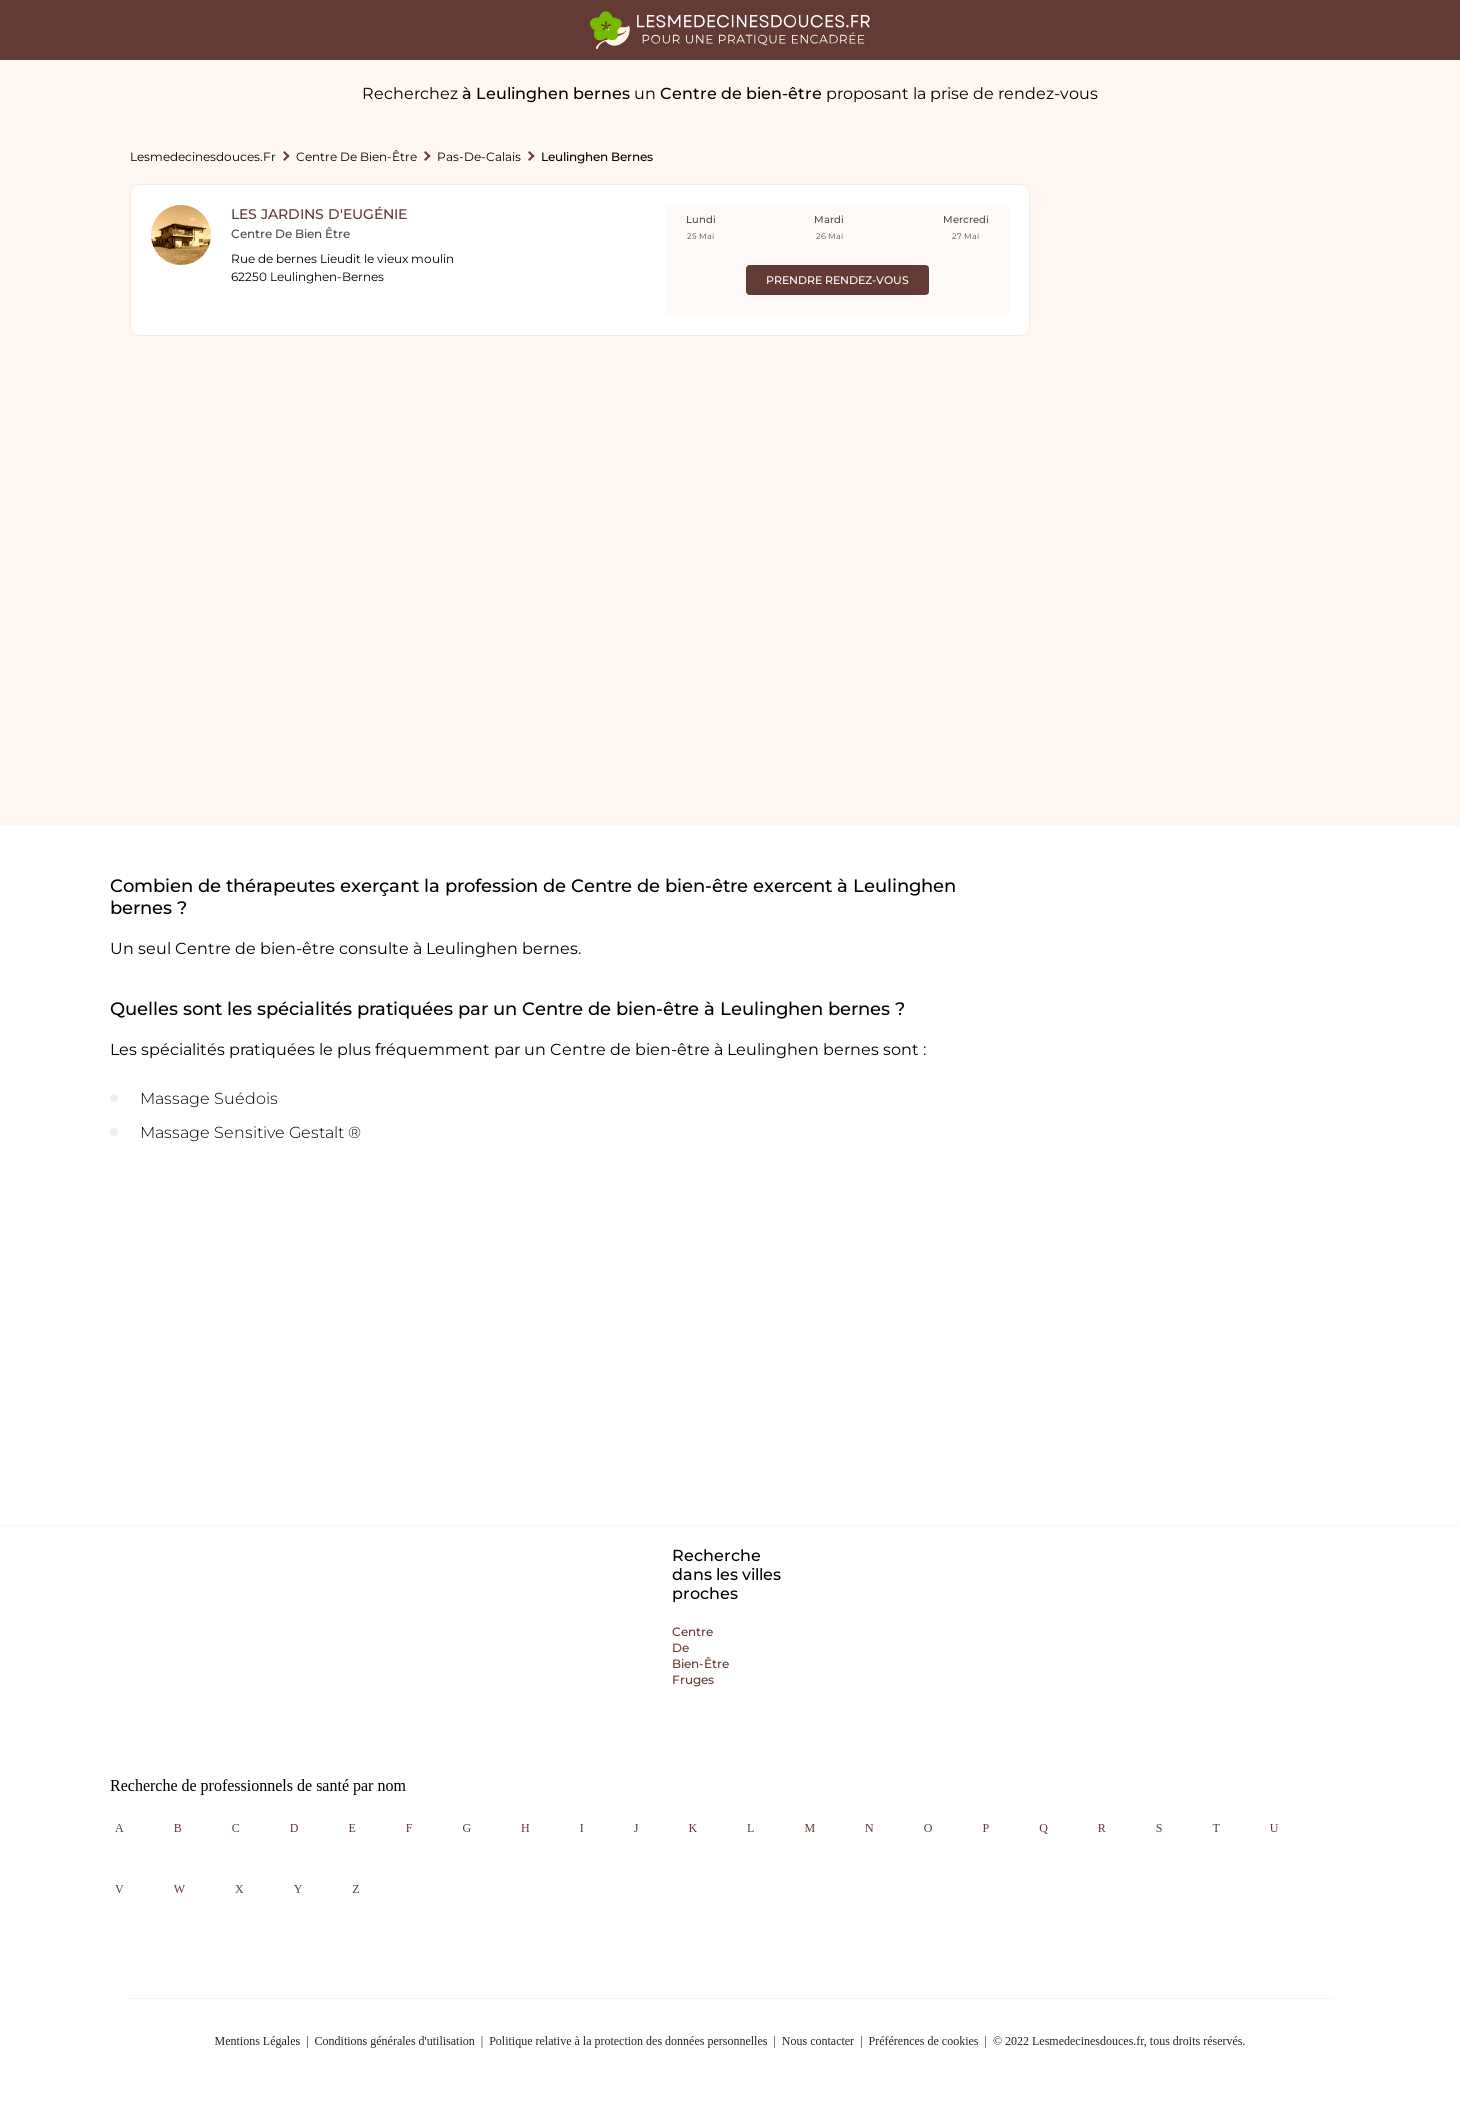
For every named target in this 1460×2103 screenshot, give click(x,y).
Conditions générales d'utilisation (395, 2041)
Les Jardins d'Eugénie (319, 214)
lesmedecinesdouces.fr (203, 156)
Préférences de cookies (924, 2041)
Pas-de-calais (479, 156)
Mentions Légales (258, 2041)
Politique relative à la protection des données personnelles (628, 2041)
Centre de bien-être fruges (700, 1655)
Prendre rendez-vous (837, 280)
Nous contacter (818, 2041)
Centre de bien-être (356, 156)
